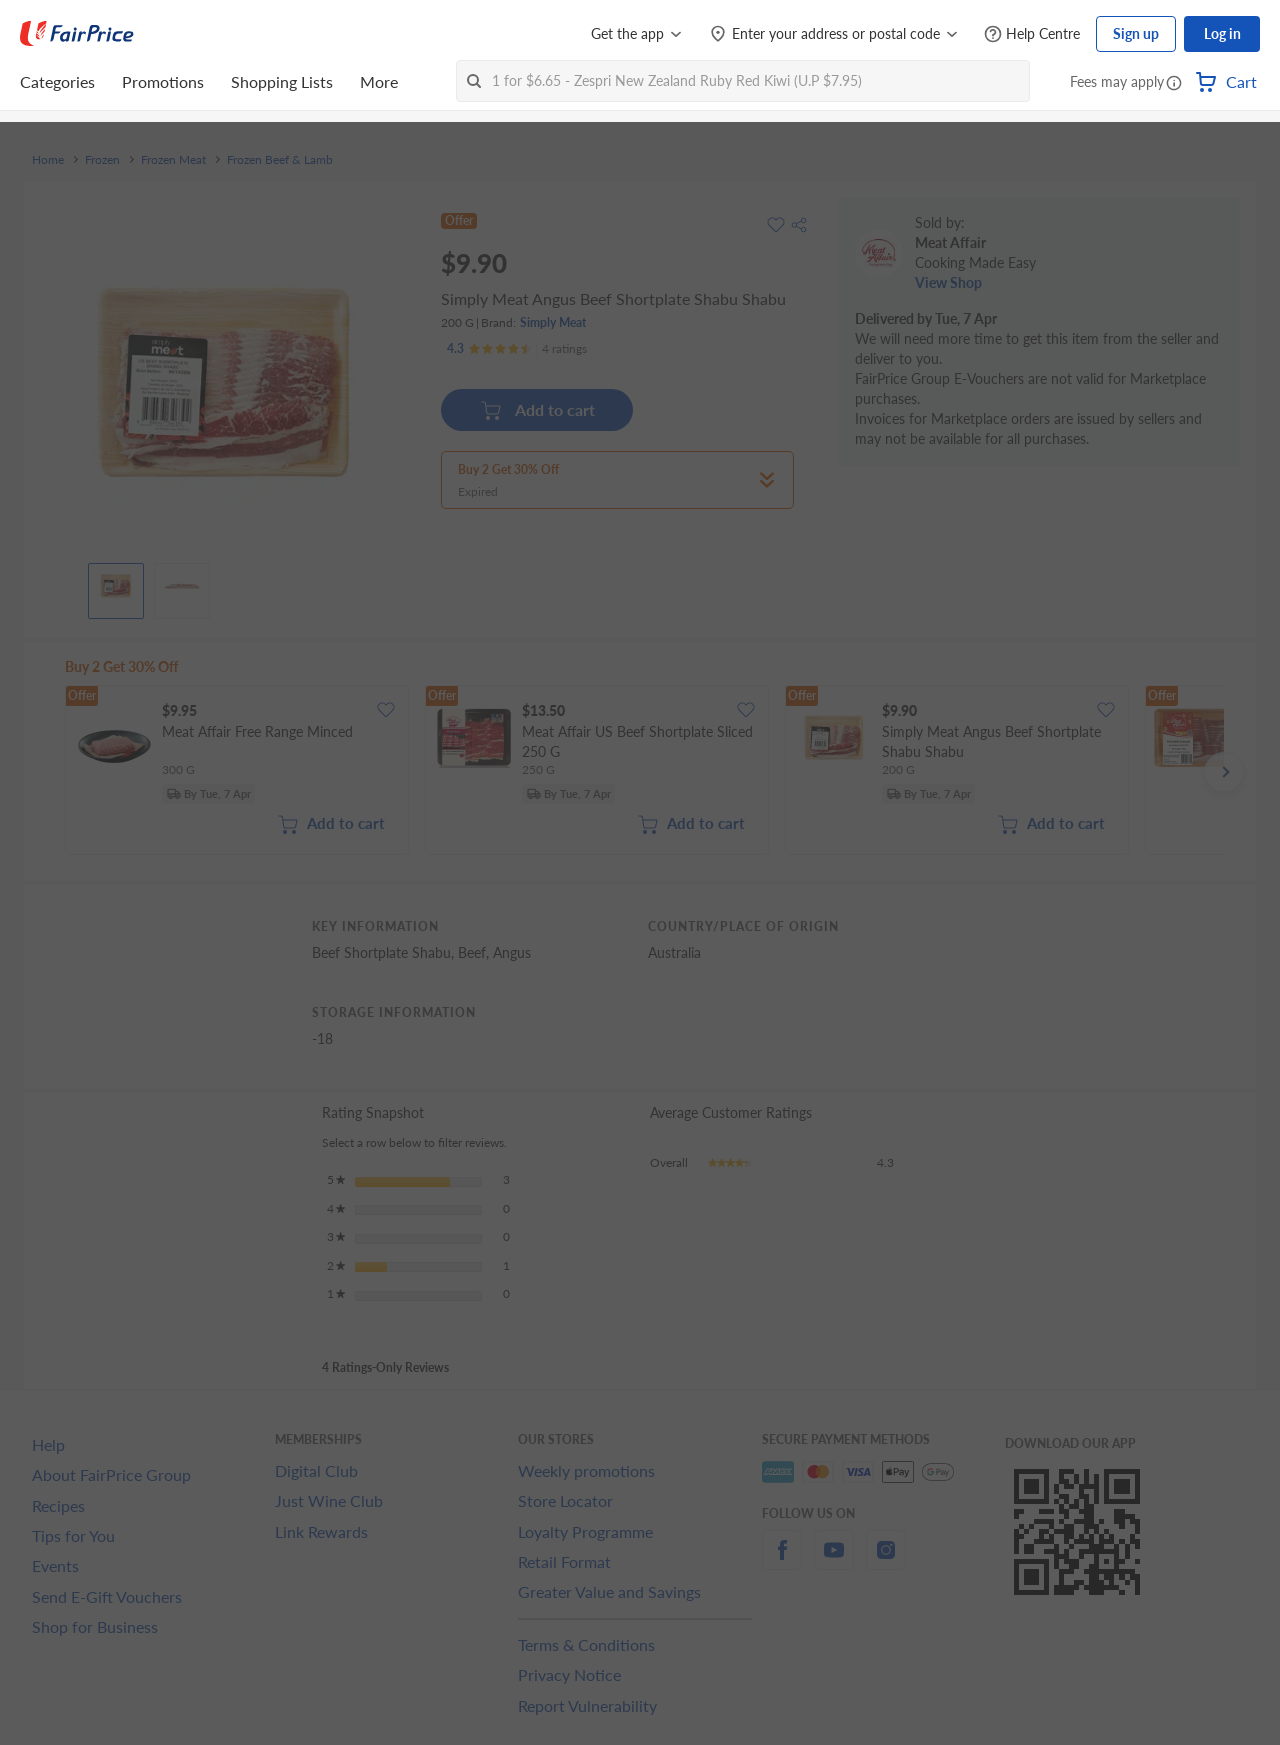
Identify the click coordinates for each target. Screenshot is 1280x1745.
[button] (1174, 84)
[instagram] (886, 1561)
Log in (1222, 33)
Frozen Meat (173, 160)
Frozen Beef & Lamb (280, 160)
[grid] (644, 772)
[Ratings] (517, 349)
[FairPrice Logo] (77, 34)
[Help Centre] (1032, 34)
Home (48, 160)
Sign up (1136, 33)
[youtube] (834, 1561)
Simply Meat (553, 322)
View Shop (948, 282)
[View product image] (116, 586)
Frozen (102, 160)
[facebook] (782, 1561)
